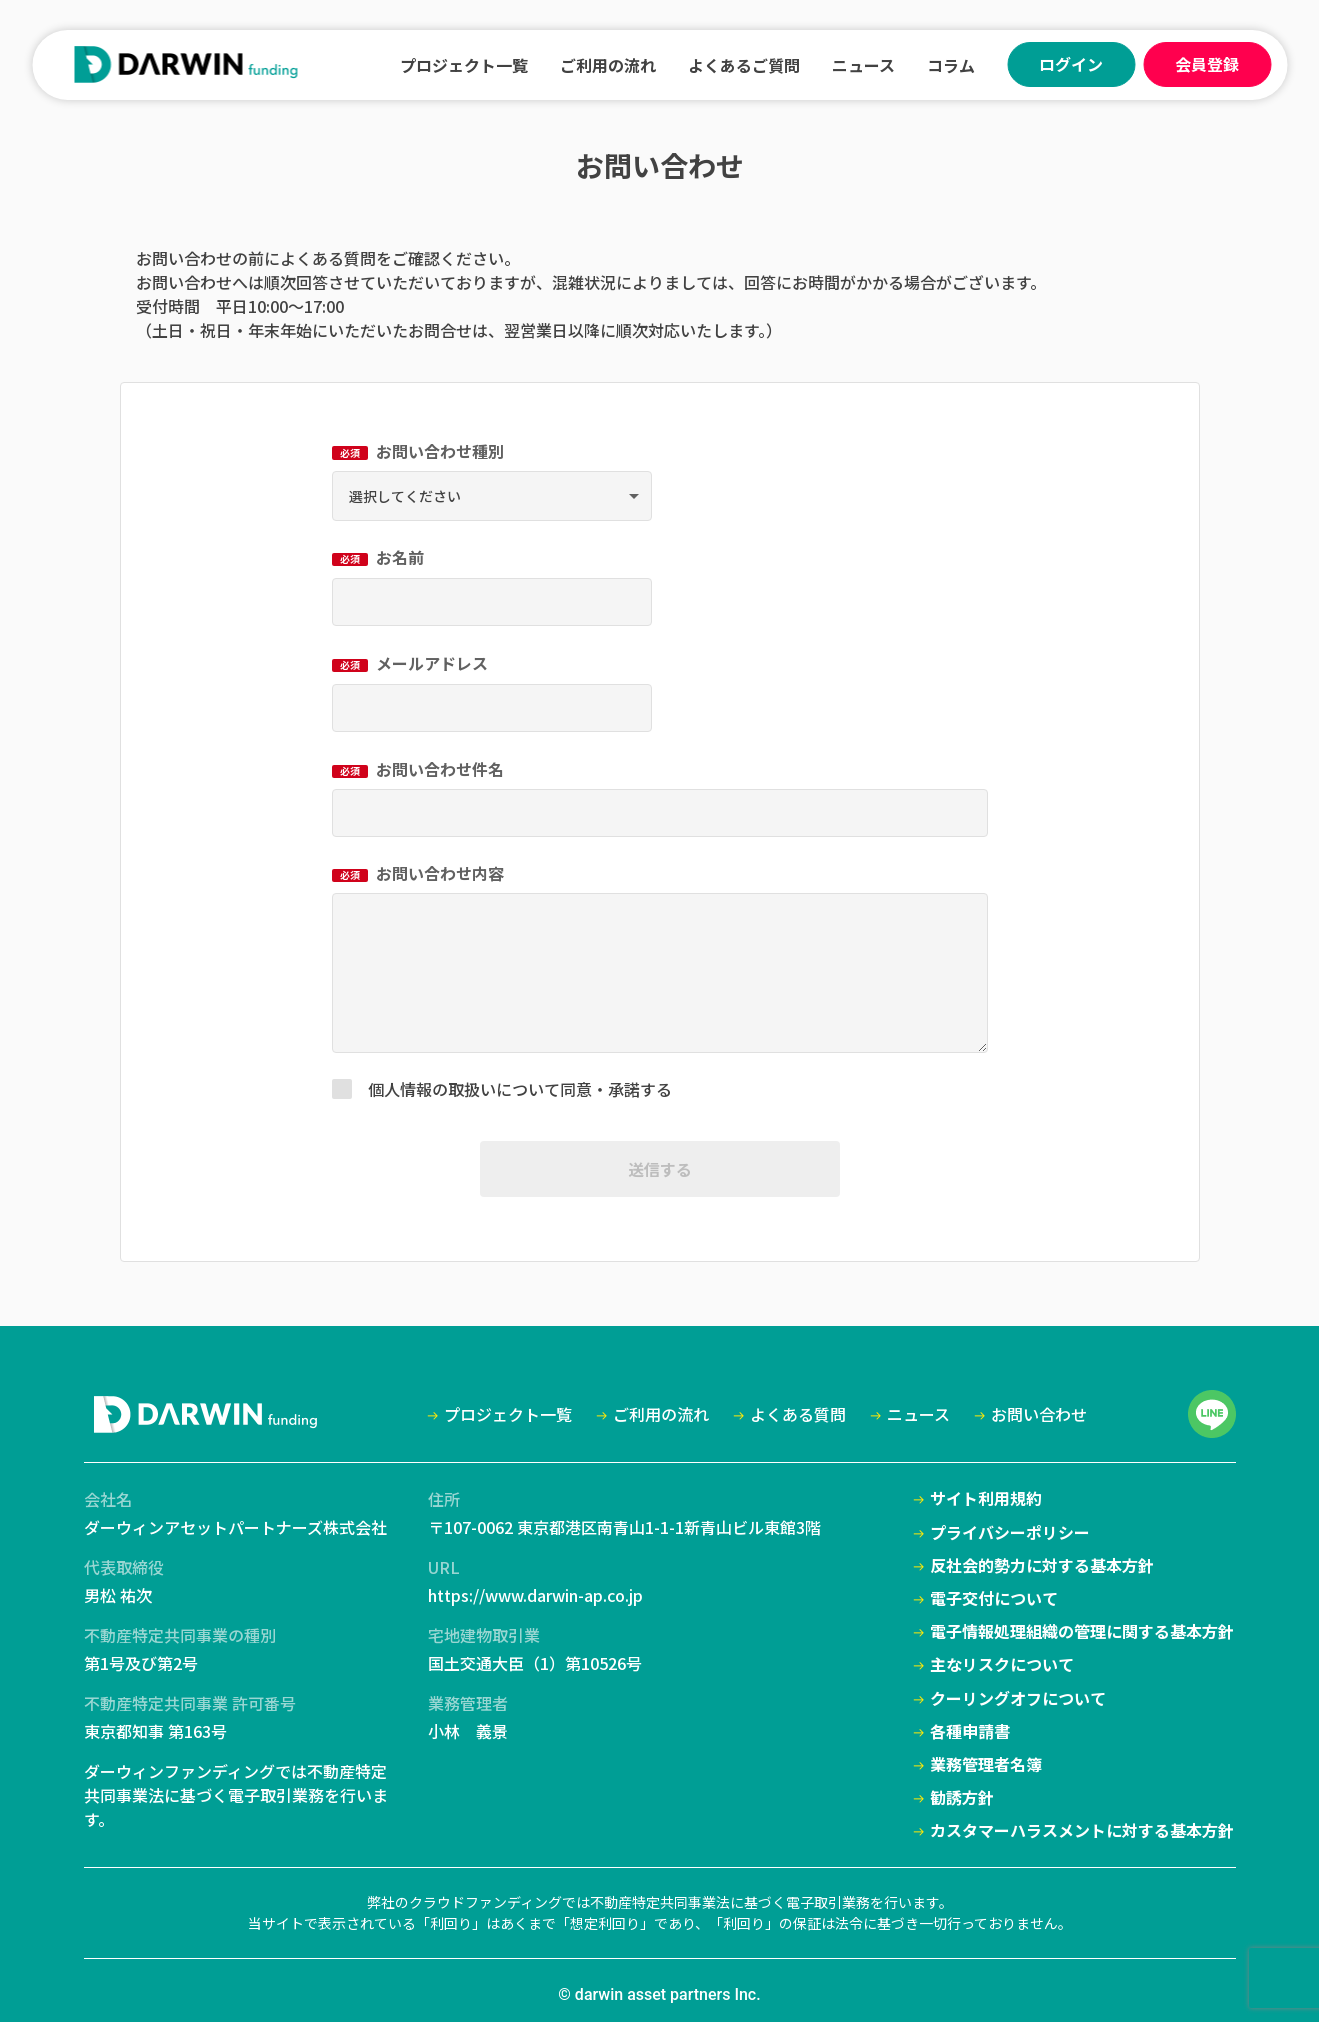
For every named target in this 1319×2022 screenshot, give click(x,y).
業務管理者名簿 (986, 1764)
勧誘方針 (962, 1797)
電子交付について (994, 1598)
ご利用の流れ (608, 65)
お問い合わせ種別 (418, 451)
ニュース (863, 65)
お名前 (378, 557)
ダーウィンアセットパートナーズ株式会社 (235, 1527)
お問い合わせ (1039, 1414)
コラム (951, 65)
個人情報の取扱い (432, 1089)
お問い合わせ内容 (418, 873)
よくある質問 (328, 258)
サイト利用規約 (986, 1498)
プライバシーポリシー (1010, 1532)
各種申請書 (970, 1731)
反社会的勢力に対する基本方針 (1042, 1565)
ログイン (1071, 64)
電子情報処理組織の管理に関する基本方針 (1082, 1631)
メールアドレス (410, 663)
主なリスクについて (1002, 1664)
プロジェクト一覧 (464, 65)
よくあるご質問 (744, 65)
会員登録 (1207, 64)
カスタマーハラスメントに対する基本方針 (1082, 1830)
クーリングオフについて (1018, 1698)
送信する (660, 1169)
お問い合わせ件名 (418, 769)
